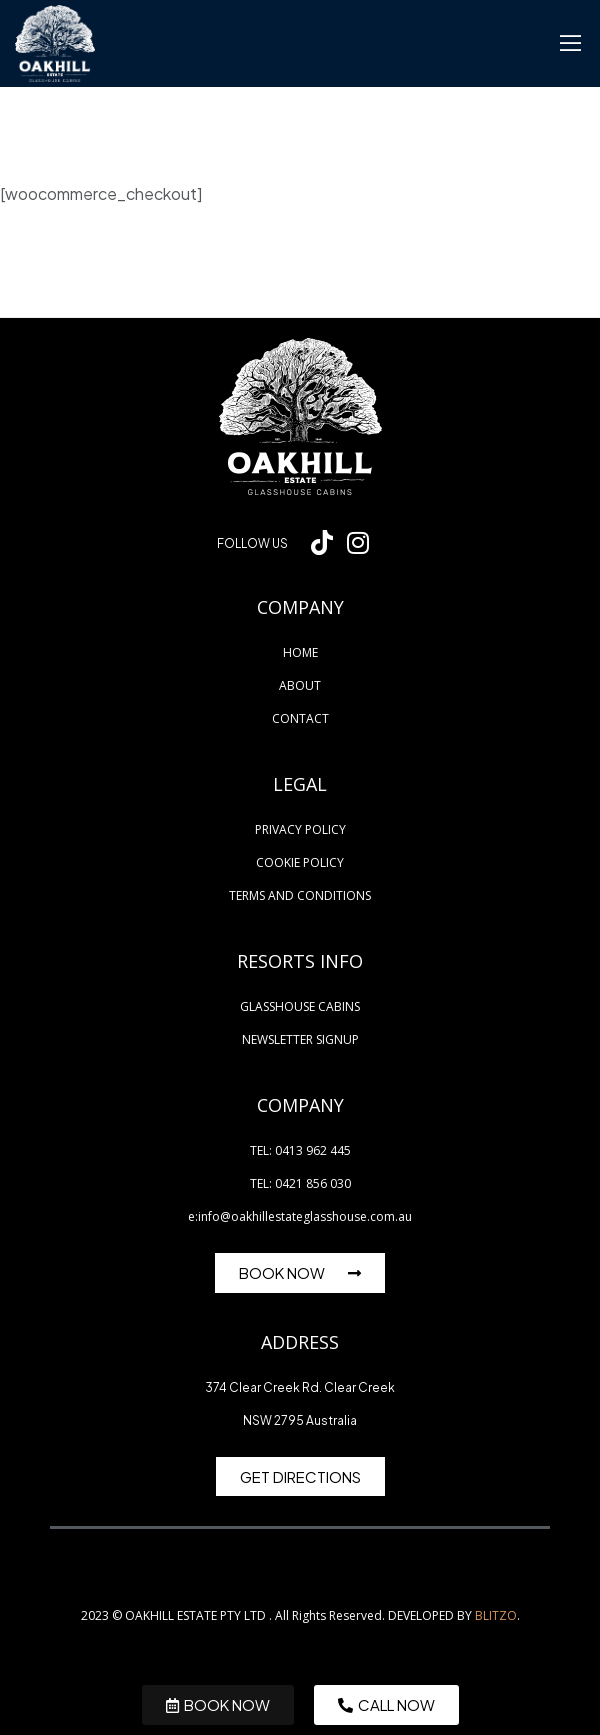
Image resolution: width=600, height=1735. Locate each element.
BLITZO (496, 1615)
